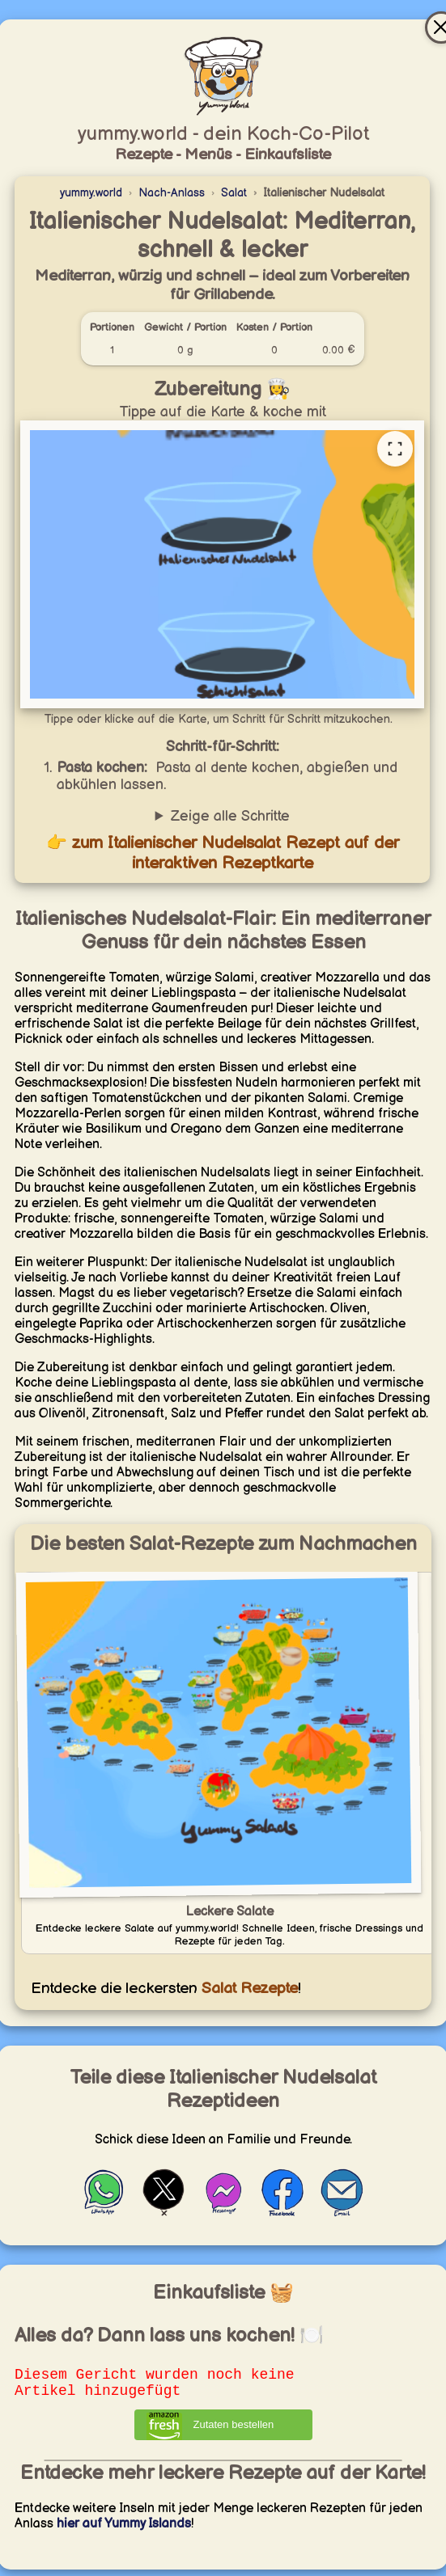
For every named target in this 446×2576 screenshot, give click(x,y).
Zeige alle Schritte (230, 816)
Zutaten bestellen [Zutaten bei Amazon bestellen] (233, 2431)
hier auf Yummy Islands (124, 2530)
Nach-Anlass (171, 193)
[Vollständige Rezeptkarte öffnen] (395, 449)
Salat (234, 193)
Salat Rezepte (248, 1988)
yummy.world (91, 193)
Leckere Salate (230, 1911)
